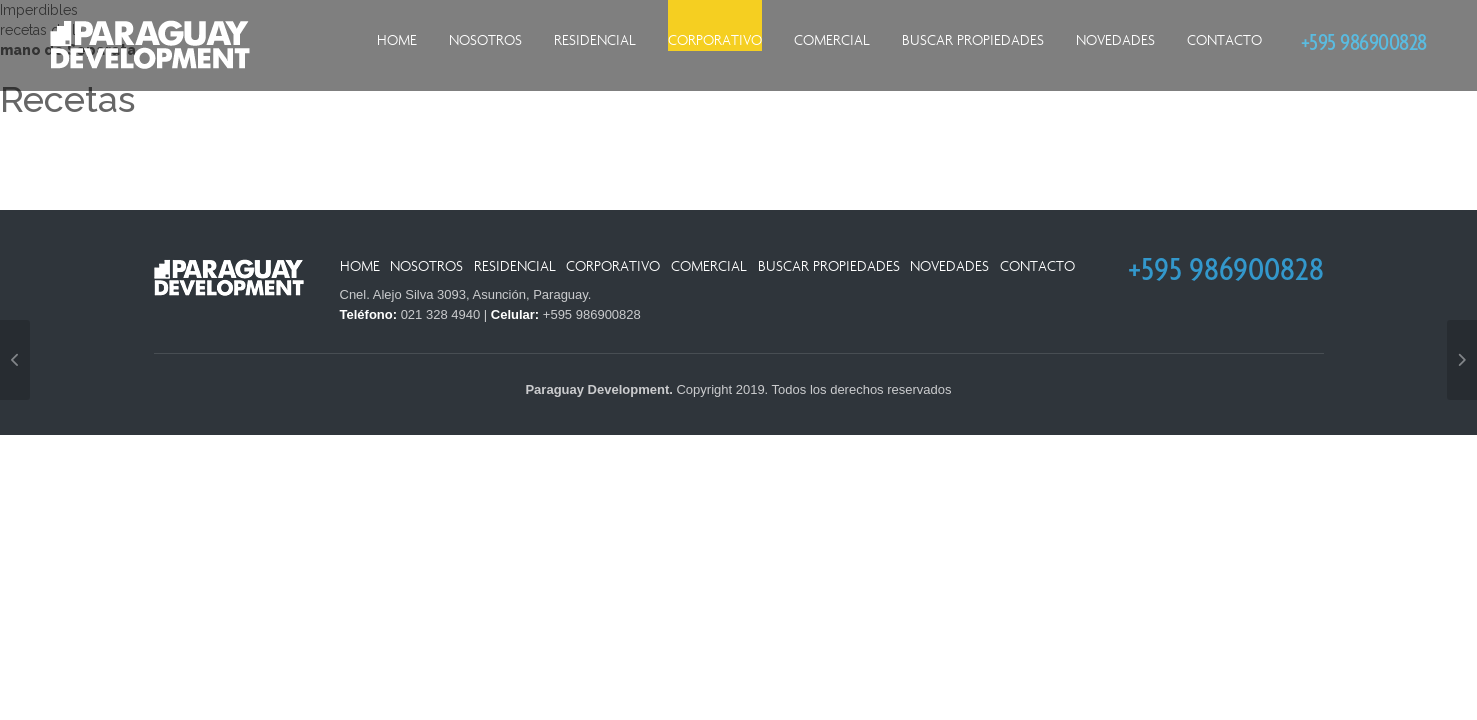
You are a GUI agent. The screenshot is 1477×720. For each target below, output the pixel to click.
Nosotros (485, 40)
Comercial (832, 40)
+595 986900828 (1364, 41)
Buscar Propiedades (973, 40)
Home (397, 40)
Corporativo (715, 40)
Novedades (1115, 40)
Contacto (1224, 40)
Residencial (595, 40)
